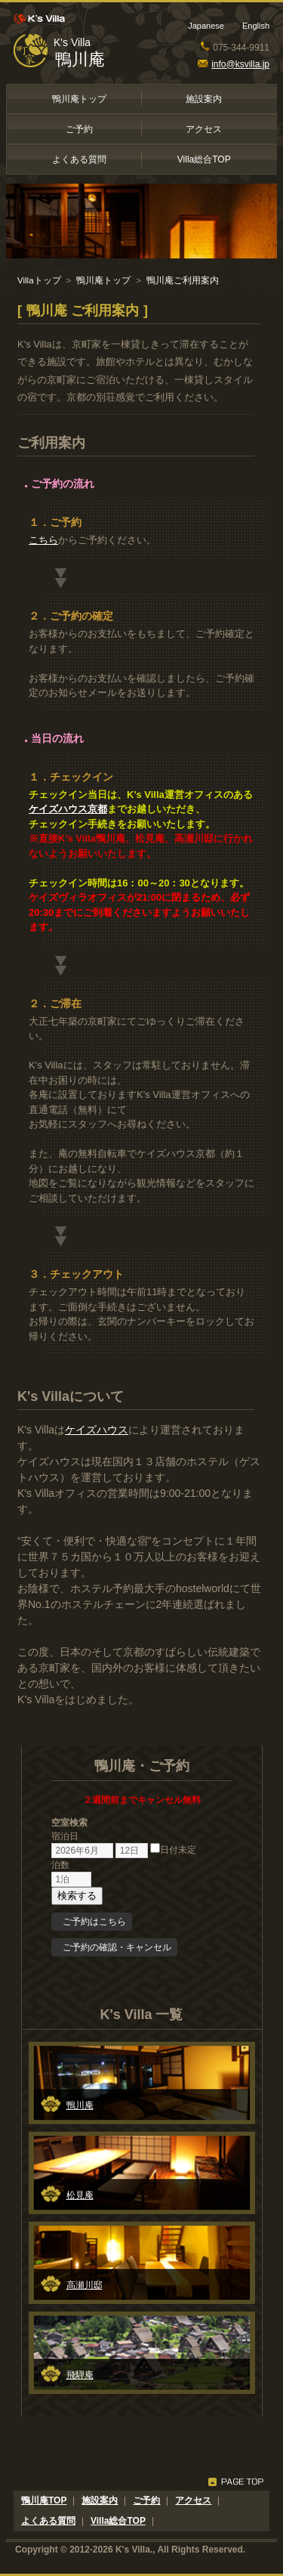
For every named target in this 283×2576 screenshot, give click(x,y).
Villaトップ (39, 280)
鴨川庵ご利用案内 (182, 280)
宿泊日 (64, 1836)
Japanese (206, 25)
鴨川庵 (80, 59)
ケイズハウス (96, 1430)
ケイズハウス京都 (68, 809)
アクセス (204, 129)
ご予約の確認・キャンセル (117, 1947)
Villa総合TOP (204, 159)
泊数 (60, 1865)
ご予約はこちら (94, 1921)
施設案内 (204, 99)
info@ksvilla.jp (233, 64)
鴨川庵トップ (79, 99)
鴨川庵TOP (43, 2500)
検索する (77, 1895)
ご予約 (79, 129)
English (255, 25)
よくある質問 (79, 159)
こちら (43, 540)
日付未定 (173, 1850)
